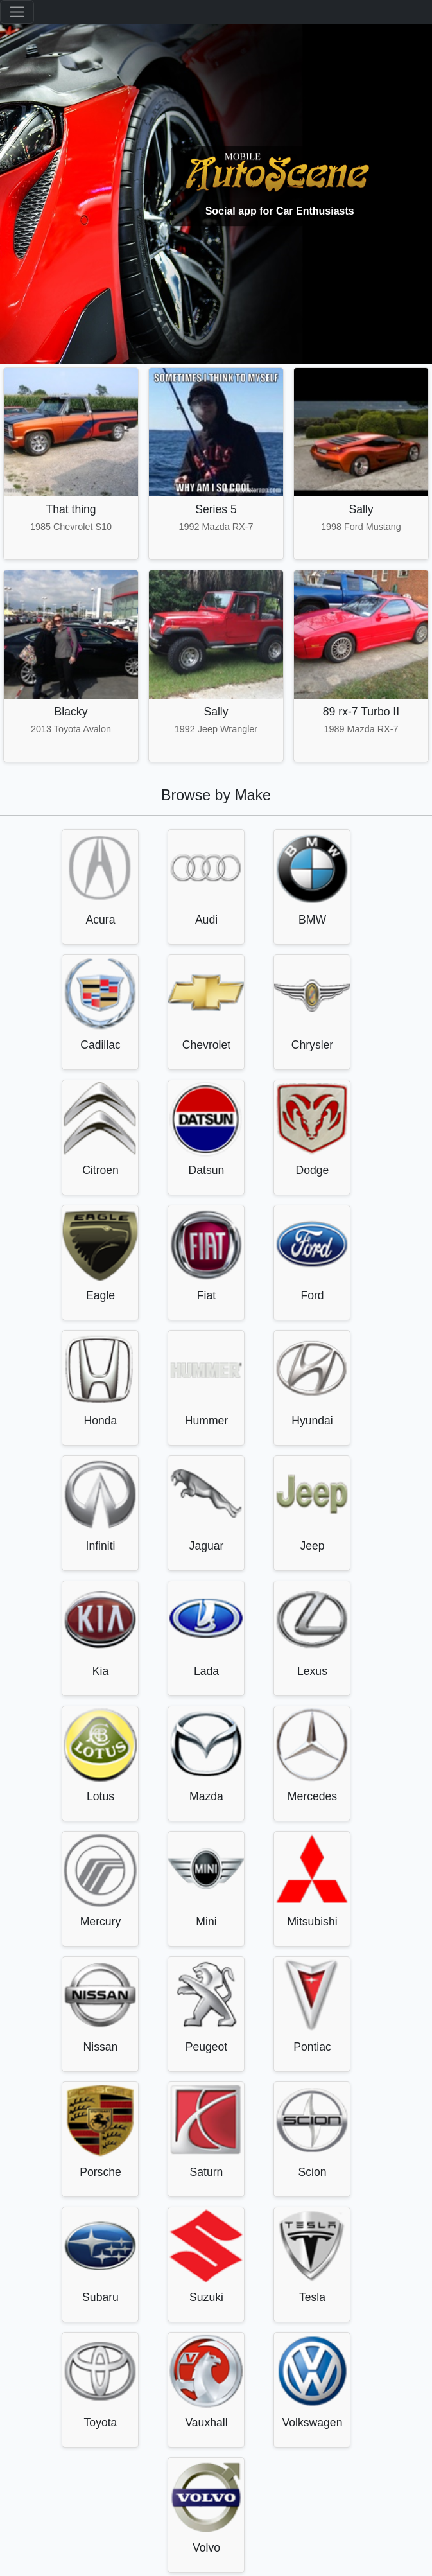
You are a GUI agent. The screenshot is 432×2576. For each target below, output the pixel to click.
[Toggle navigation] (17, 12)
